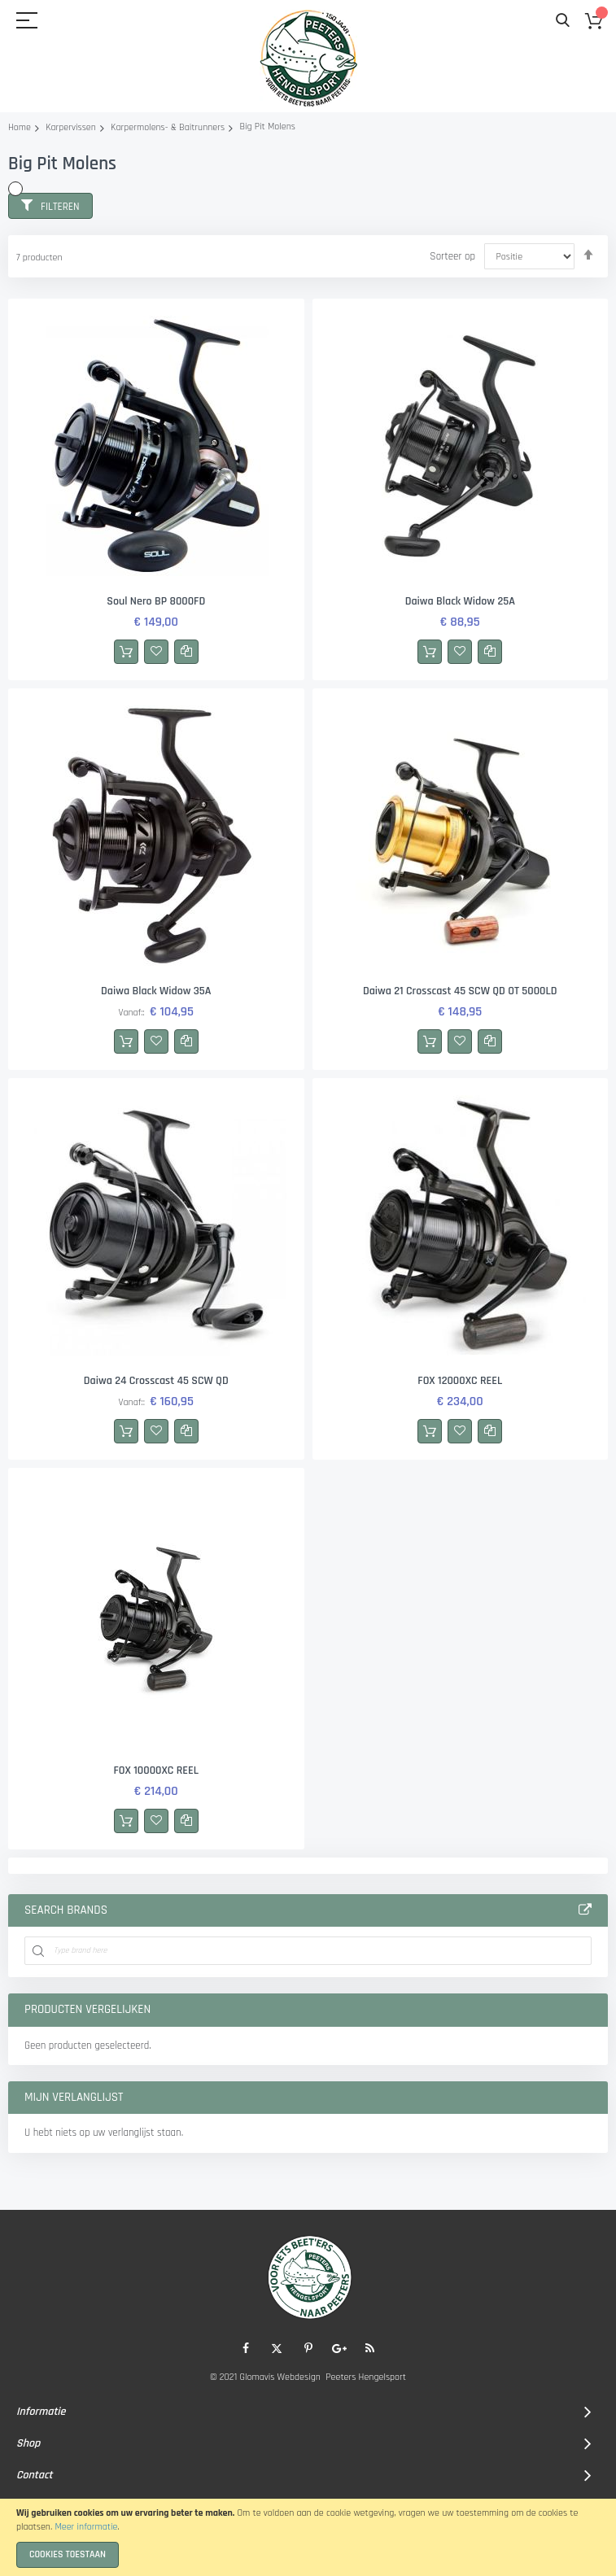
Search (562, 21)
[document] (308, 2537)
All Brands (585, 1910)
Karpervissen (71, 127)
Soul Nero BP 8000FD (156, 601)
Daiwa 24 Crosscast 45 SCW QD (156, 1380)
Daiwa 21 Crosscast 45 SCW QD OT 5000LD (460, 991)
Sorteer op (452, 256)
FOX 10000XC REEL (156, 1770)
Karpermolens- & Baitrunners (168, 127)
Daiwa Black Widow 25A (460, 601)
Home (19, 127)
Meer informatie (86, 2527)
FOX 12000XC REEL (459, 1380)
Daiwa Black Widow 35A (156, 991)
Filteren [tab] (60, 206)
